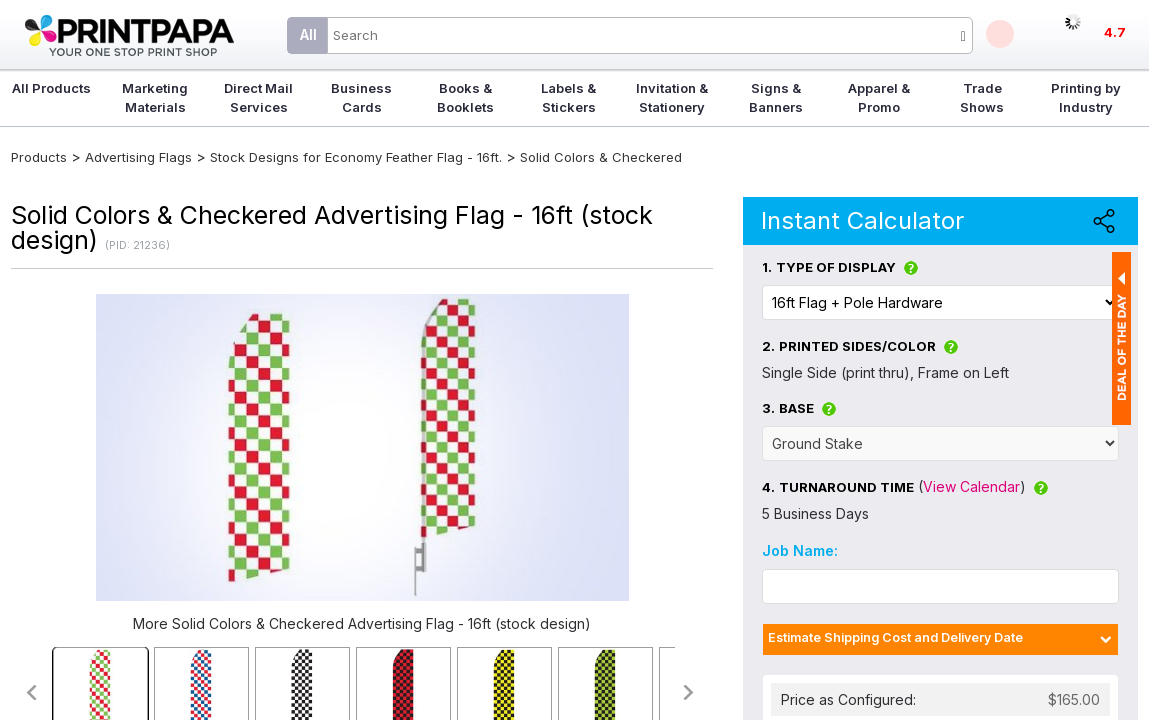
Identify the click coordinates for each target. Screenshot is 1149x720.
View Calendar (971, 486)
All (308, 34)
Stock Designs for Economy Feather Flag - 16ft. (356, 157)
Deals (1000, 34)
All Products (51, 88)
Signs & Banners (776, 97)
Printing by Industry (1086, 97)
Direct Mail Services (258, 97)
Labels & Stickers (568, 97)
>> (689, 692)
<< (30, 692)
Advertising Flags (138, 157)
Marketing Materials (155, 97)
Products (39, 157)
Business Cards (361, 97)
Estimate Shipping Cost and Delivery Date (895, 637)
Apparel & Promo (879, 97)
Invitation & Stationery (672, 97)
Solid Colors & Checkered (601, 157)
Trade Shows (982, 97)
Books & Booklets (465, 97)
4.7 (1115, 32)
